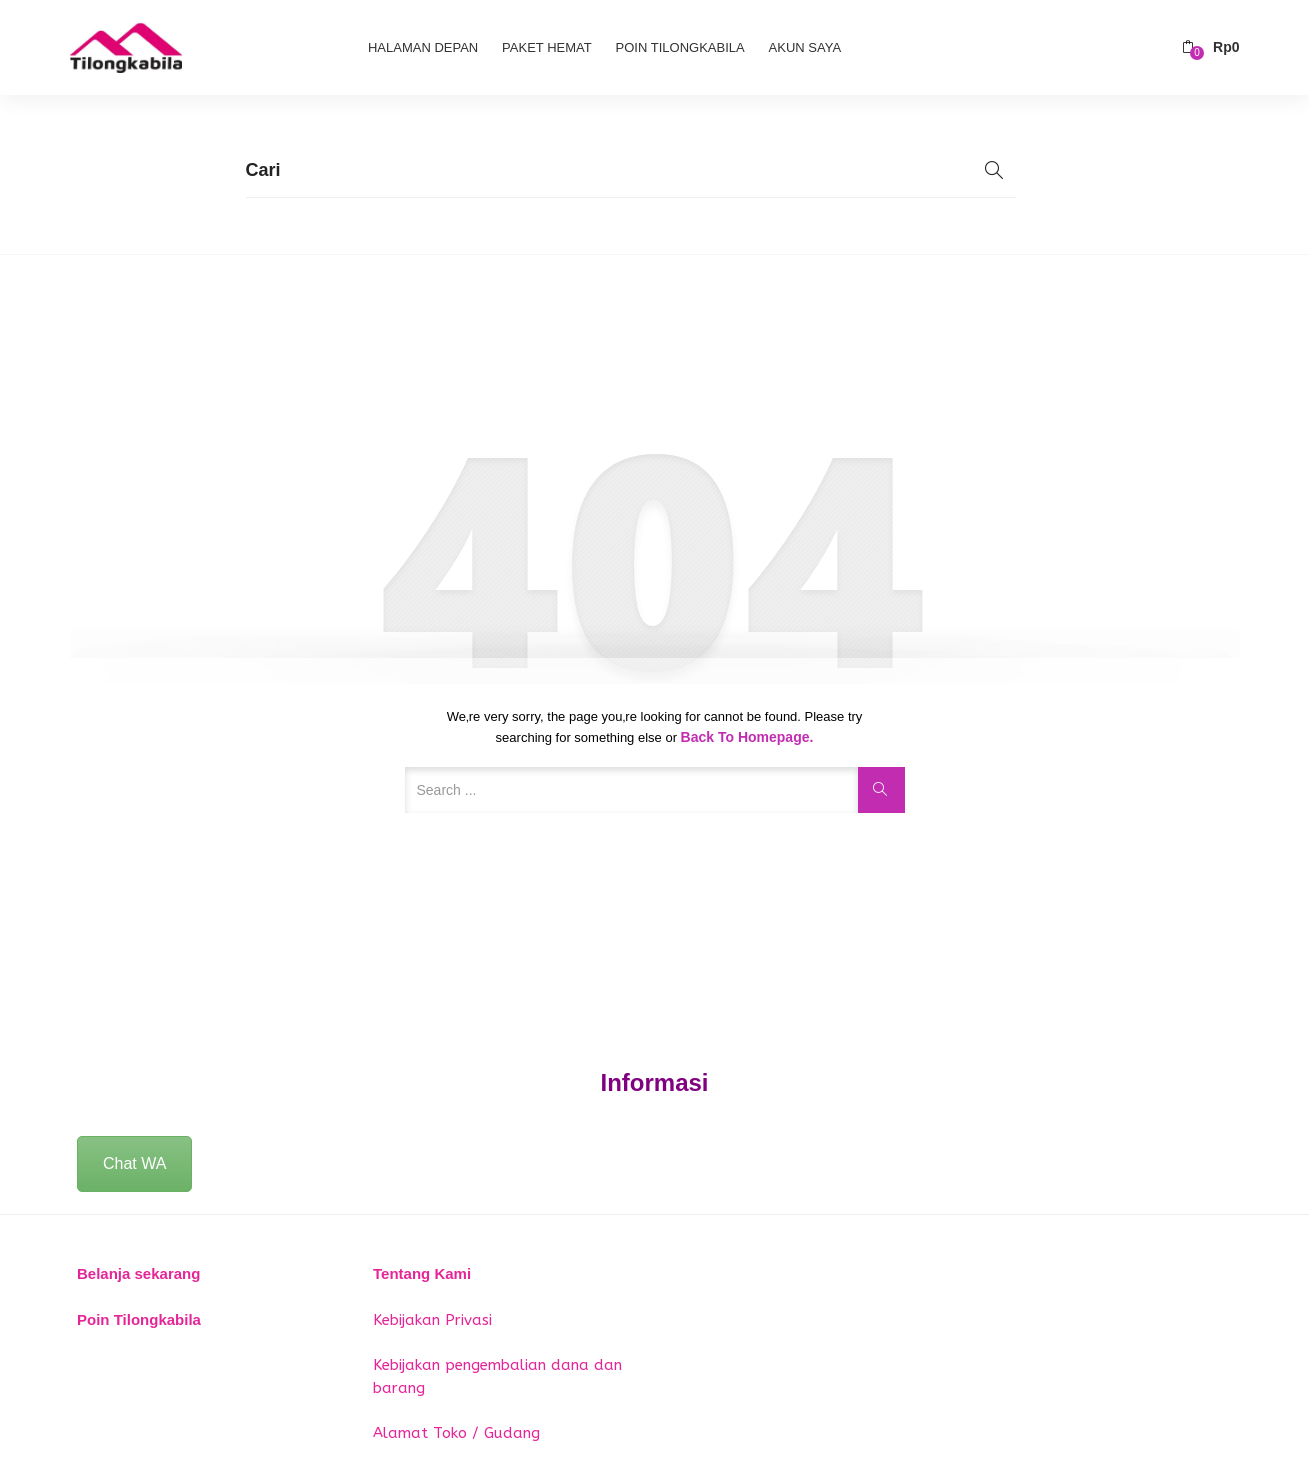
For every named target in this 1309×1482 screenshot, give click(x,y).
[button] (1210, 47)
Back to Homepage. (747, 737)
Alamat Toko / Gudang (456, 1433)
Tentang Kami (422, 1273)
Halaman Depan (423, 47)
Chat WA (134, 1163)
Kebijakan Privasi (432, 1320)
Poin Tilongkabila (680, 47)
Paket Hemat (547, 47)
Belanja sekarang (138, 1273)
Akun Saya (805, 47)
